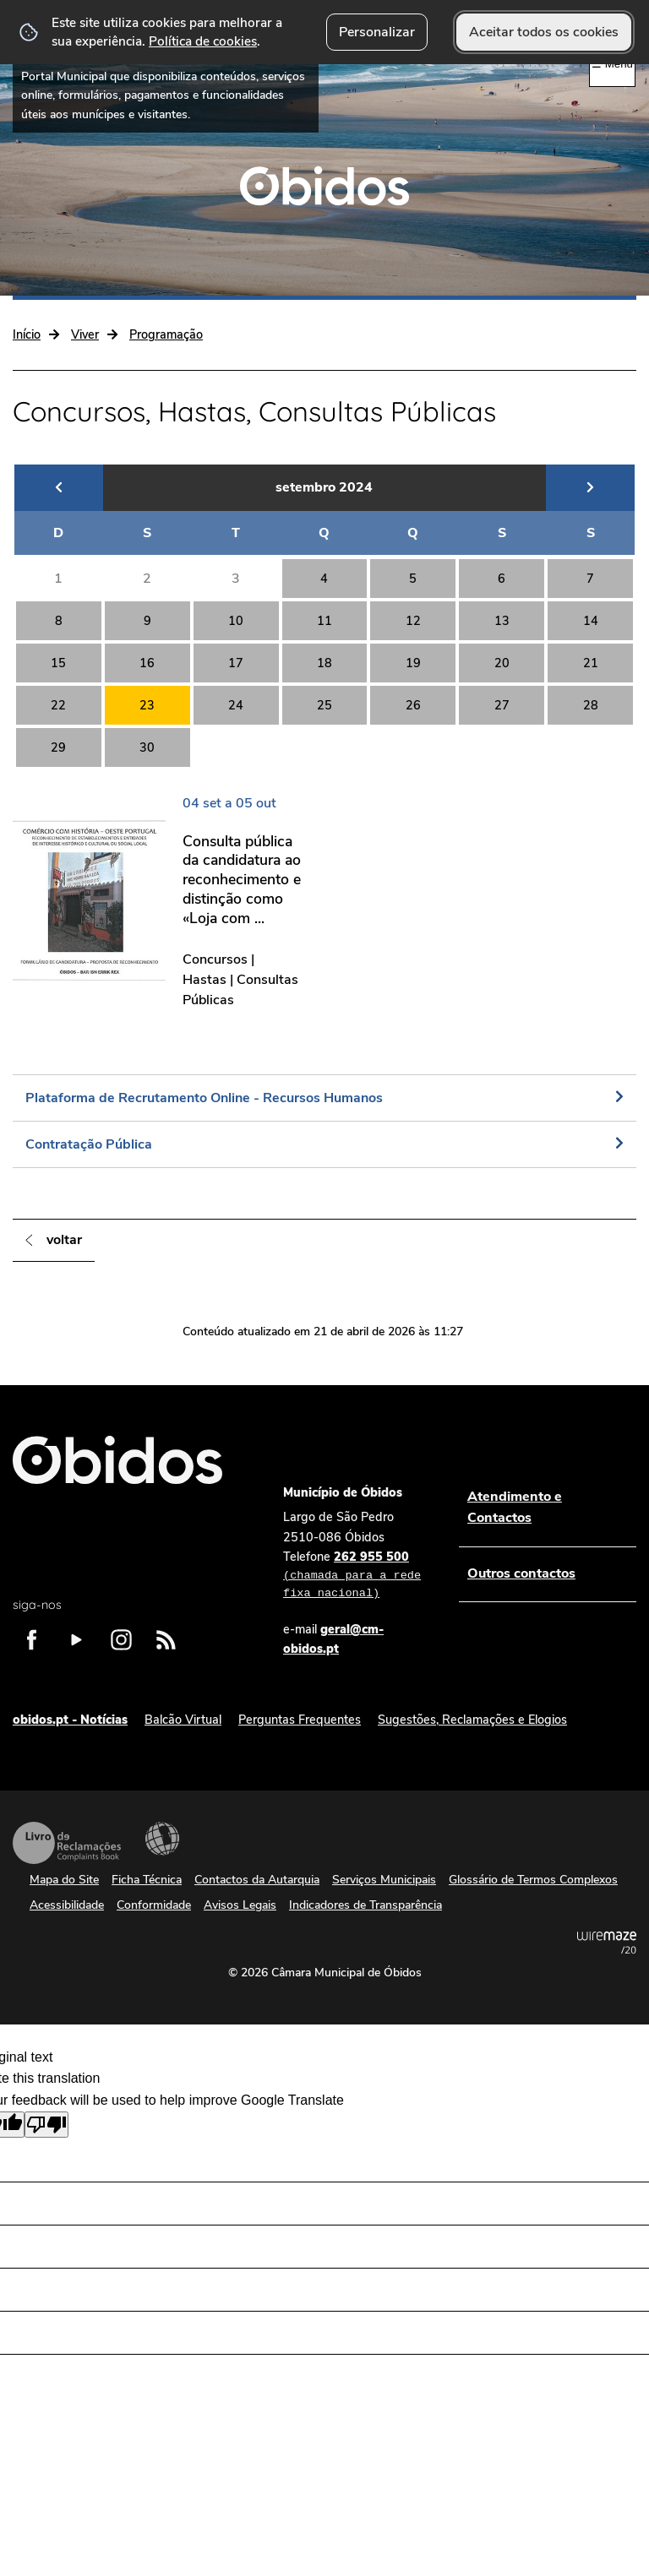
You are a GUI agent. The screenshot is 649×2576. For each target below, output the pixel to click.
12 (413, 620)
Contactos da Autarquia (256, 1880)
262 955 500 (354, 1576)
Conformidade (154, 1905)
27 (502, 705)
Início (27, 334)
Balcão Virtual (183, 1719)
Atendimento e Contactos (514, 1507)
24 (235, 705)
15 (58, 663)
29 (58, 747)
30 (147, 747)
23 (147, 705)
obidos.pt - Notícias (70, 1719)
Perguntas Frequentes (299, 1719)
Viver (85, 334)
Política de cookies (203, 41)
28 (590, 705)
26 (413, 705)
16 (147, 663)
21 (590, 663)
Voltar (64, 1240)
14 (590, 620)
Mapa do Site (64, 1880)
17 (235, 663)
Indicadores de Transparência (365, 1905)
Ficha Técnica (147, 1880)
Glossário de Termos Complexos (533, 1880)
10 (235, 620)
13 (502, 620)
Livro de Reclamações (67, 1843)
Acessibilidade (162, 1839)
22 (58, 705)
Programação (166, 334)
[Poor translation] (46, 2124)
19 (413, 663)
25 (324, 705)
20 (502, 663)
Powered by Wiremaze (606, 1942)
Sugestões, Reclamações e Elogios (472, 1719)
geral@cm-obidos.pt (333, 1639)
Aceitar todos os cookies (544, 32)
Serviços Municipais (384, 1880)
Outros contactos (521, 1573)
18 (324, 663)
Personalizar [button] (377, 32)
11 (324, 620)
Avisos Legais (240, 1905)
